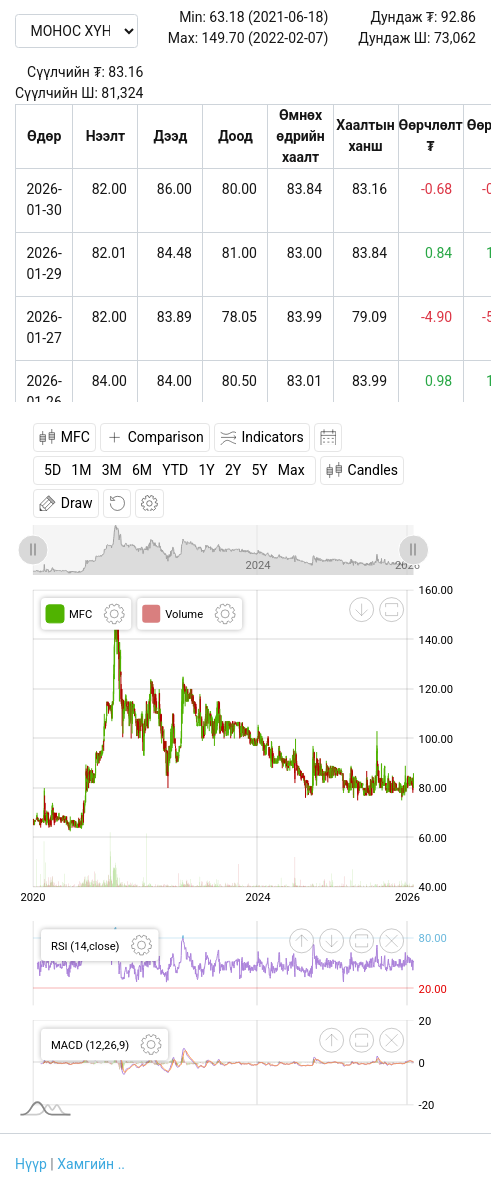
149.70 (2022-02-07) (265, 38)
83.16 (125, 72)
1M (81, 470)
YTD (175, 470)
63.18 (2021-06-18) (268, 17)
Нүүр (31, 1164)
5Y (259, 470)
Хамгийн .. (91, 1164)
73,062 (455, 38)
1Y (206, 470)
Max (291, 470)
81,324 (122, 93)
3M (112, 470)
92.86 (458, 17)
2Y (233, 470)
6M (142, 470)
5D (52, 470)
